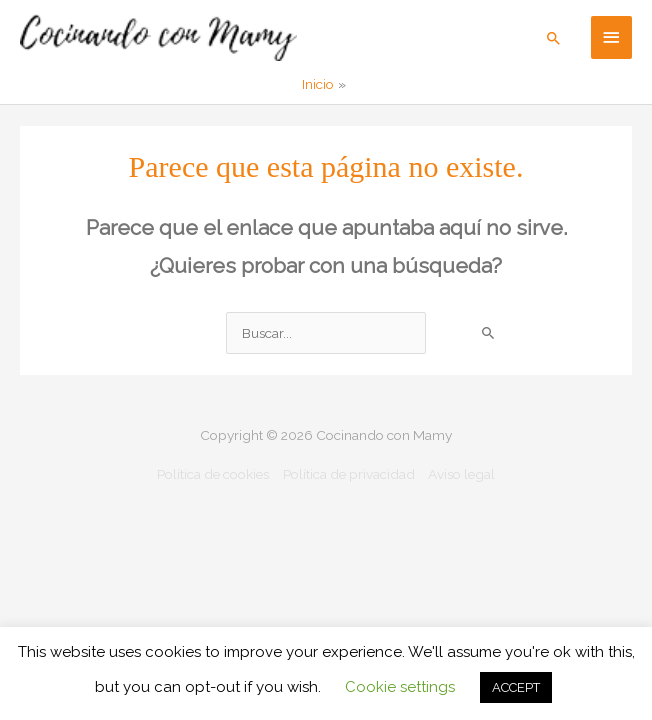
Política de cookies (213, 474)
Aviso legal (461, 474)
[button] (554, 38)
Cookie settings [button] (400, 687)
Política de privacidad (349, 474)
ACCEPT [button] (516, 687)
